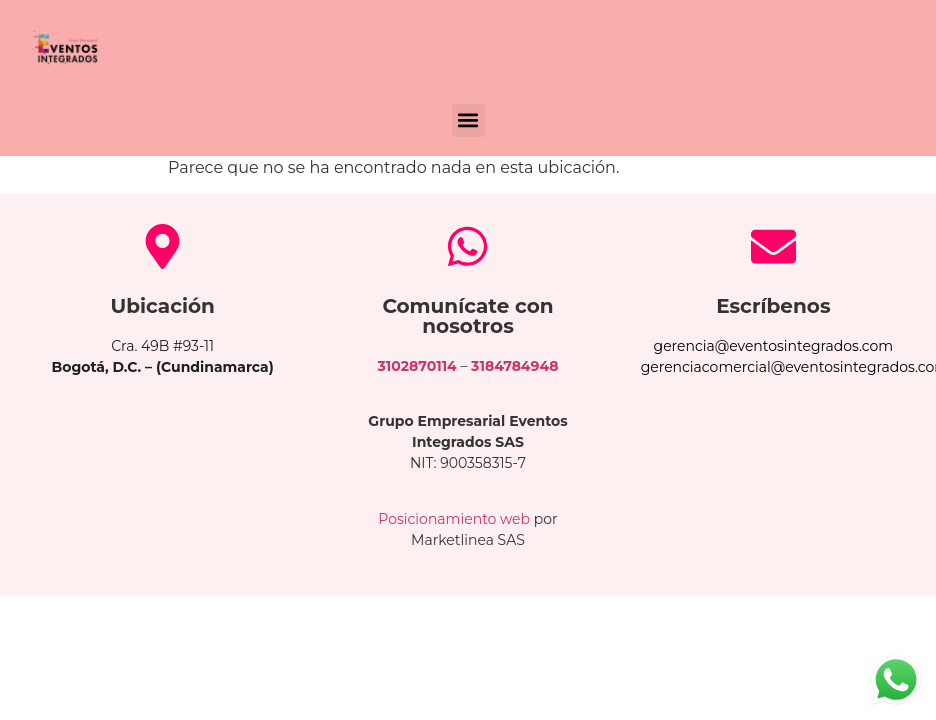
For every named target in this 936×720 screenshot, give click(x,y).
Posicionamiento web (454, 519)
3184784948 (514, 366)
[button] (468, 120)
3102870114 (417, 366)
